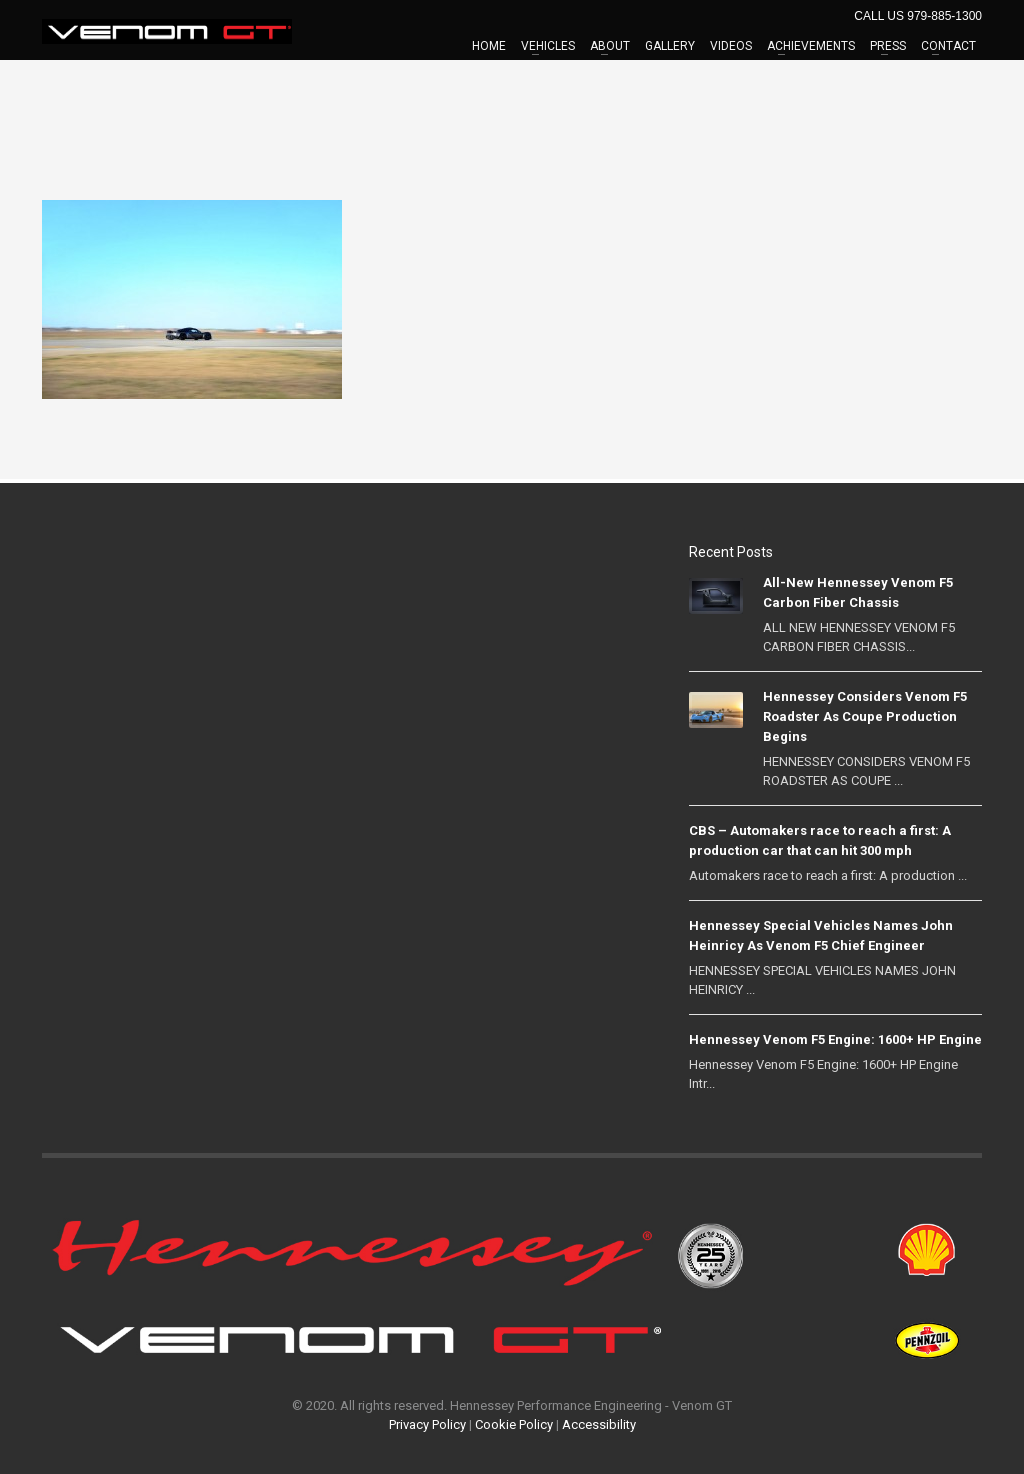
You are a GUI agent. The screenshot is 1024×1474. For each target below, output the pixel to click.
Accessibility (599, 1424)
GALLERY (670, 46)
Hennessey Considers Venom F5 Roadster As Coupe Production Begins (865, 716)
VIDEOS (731, 46)
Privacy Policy (427, 1424)
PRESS (888, 46)
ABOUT (610, 46)
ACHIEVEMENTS (811, 46)
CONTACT (948, 46)
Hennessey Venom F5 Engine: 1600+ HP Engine (835, 1039)
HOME (489, 46)
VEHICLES (548, 46)
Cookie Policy (514, 1424)
